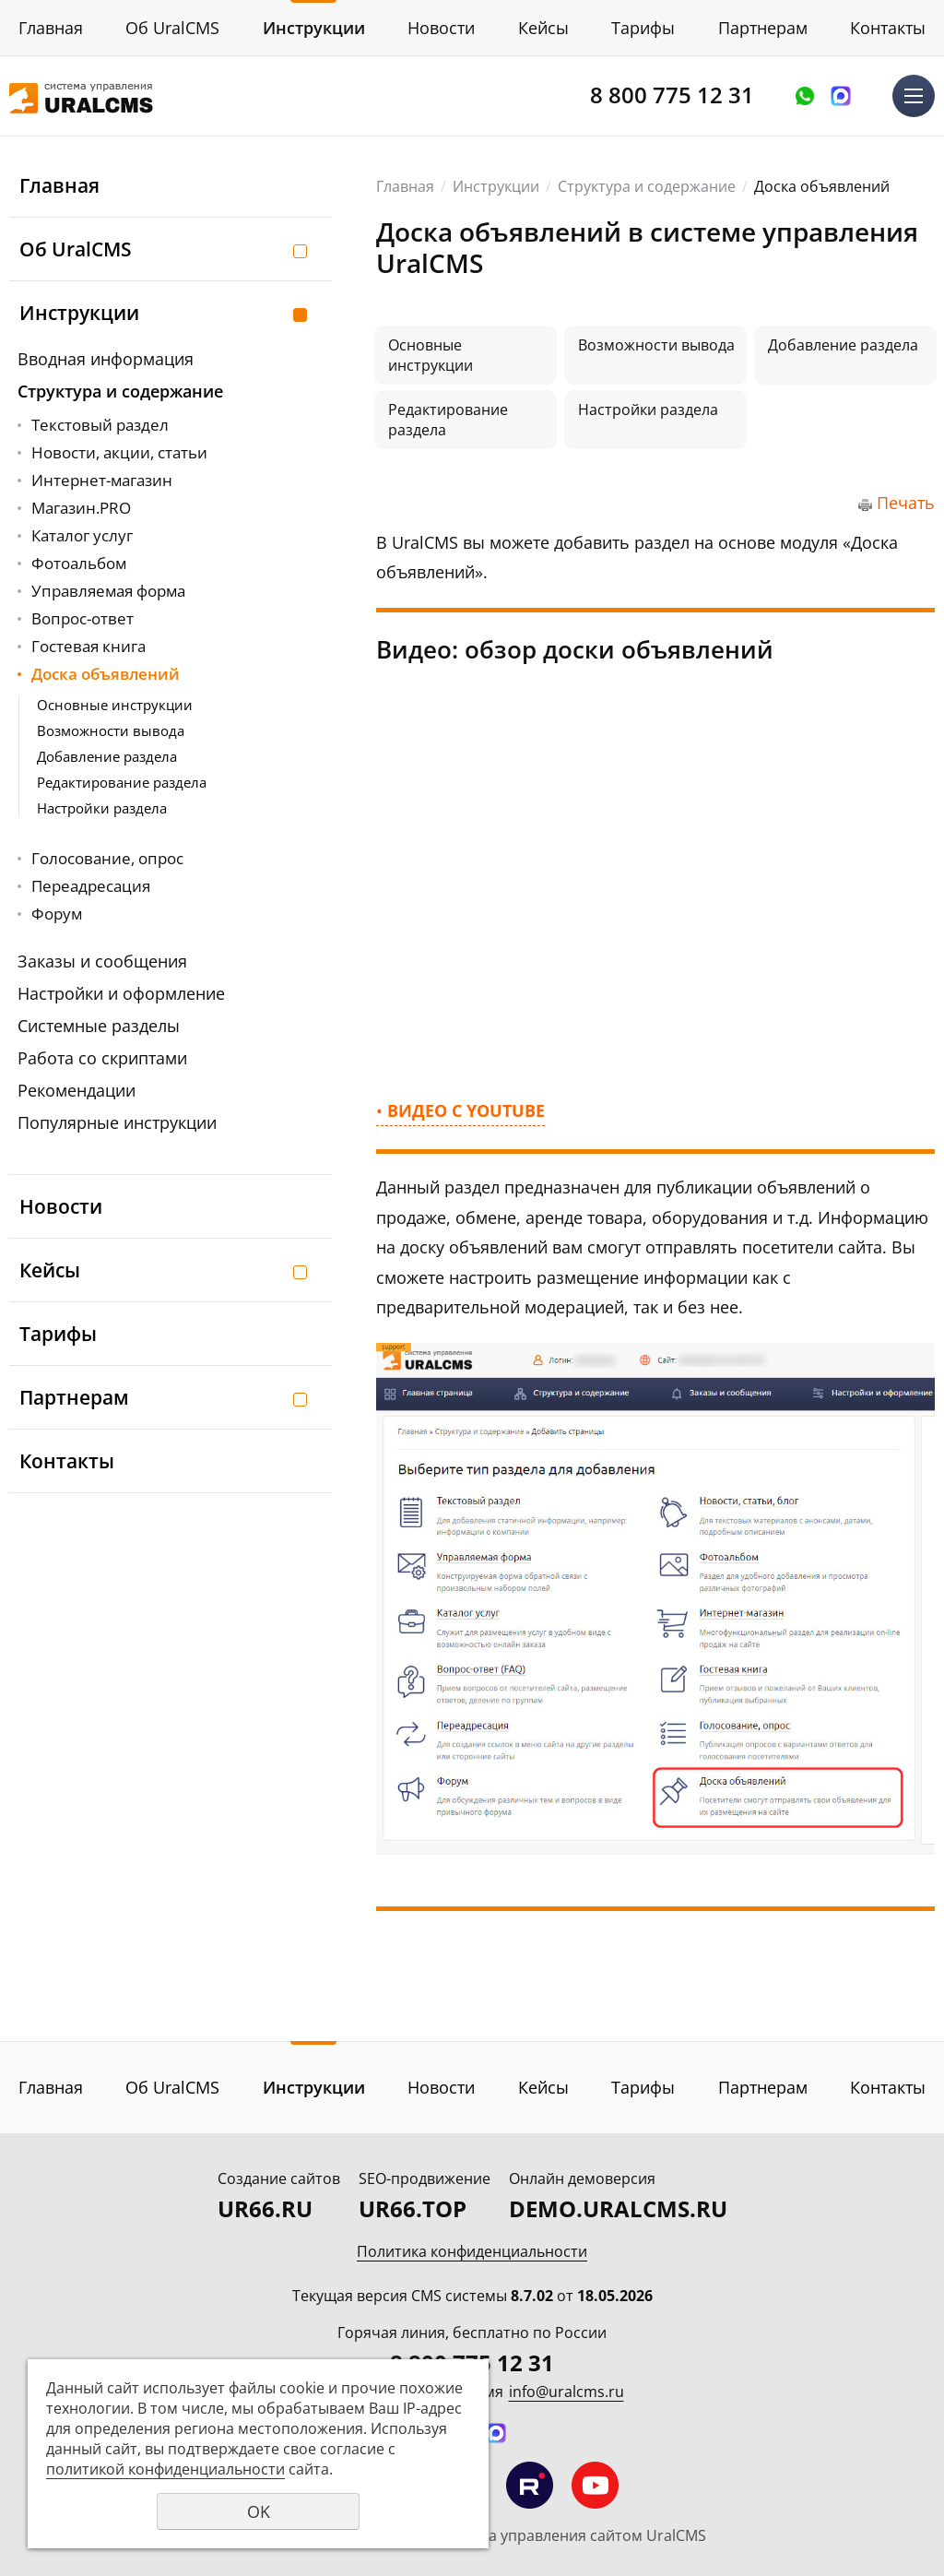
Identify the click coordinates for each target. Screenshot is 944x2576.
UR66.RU (265, 2208)
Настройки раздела (102, 808)
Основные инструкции (115, 704)
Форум (56, 913)
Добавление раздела (107, 756)
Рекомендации (77, 1090)
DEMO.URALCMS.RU (618, 2208)
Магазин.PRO (81, 507)
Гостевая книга (88, 646)
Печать (906, 503)
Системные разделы (99, 1026)
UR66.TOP (412, 2208)
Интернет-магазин (101, 480)
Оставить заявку (805, 96)
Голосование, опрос (107, 858)
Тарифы (643, 28)
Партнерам (763, 28)
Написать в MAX (841, 96)
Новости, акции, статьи (119, 452)
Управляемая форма (108, 590)
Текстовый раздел (100, 424)
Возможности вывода (110, 730)
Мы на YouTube (595, 2485)
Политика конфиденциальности (472, 2251)
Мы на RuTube (529, 2485)
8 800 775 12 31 (672, 94)
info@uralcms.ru (566, 2391)
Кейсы (543, 28)
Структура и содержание (120, 391)
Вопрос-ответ (82, 618)
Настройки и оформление (121, 993)
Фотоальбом (78, 563)
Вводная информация (106, 359)
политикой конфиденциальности (165, 2469)
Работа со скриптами (102, 1058)
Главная (50, 28)
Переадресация (90, 885)
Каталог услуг (82, 535)
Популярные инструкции (117, 1122)
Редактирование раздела (121, 782)
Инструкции (314, 28)
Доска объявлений (105, 673)
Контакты (888, 28)
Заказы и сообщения (102, 961)
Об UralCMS (172, 28)
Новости (441, 28)
